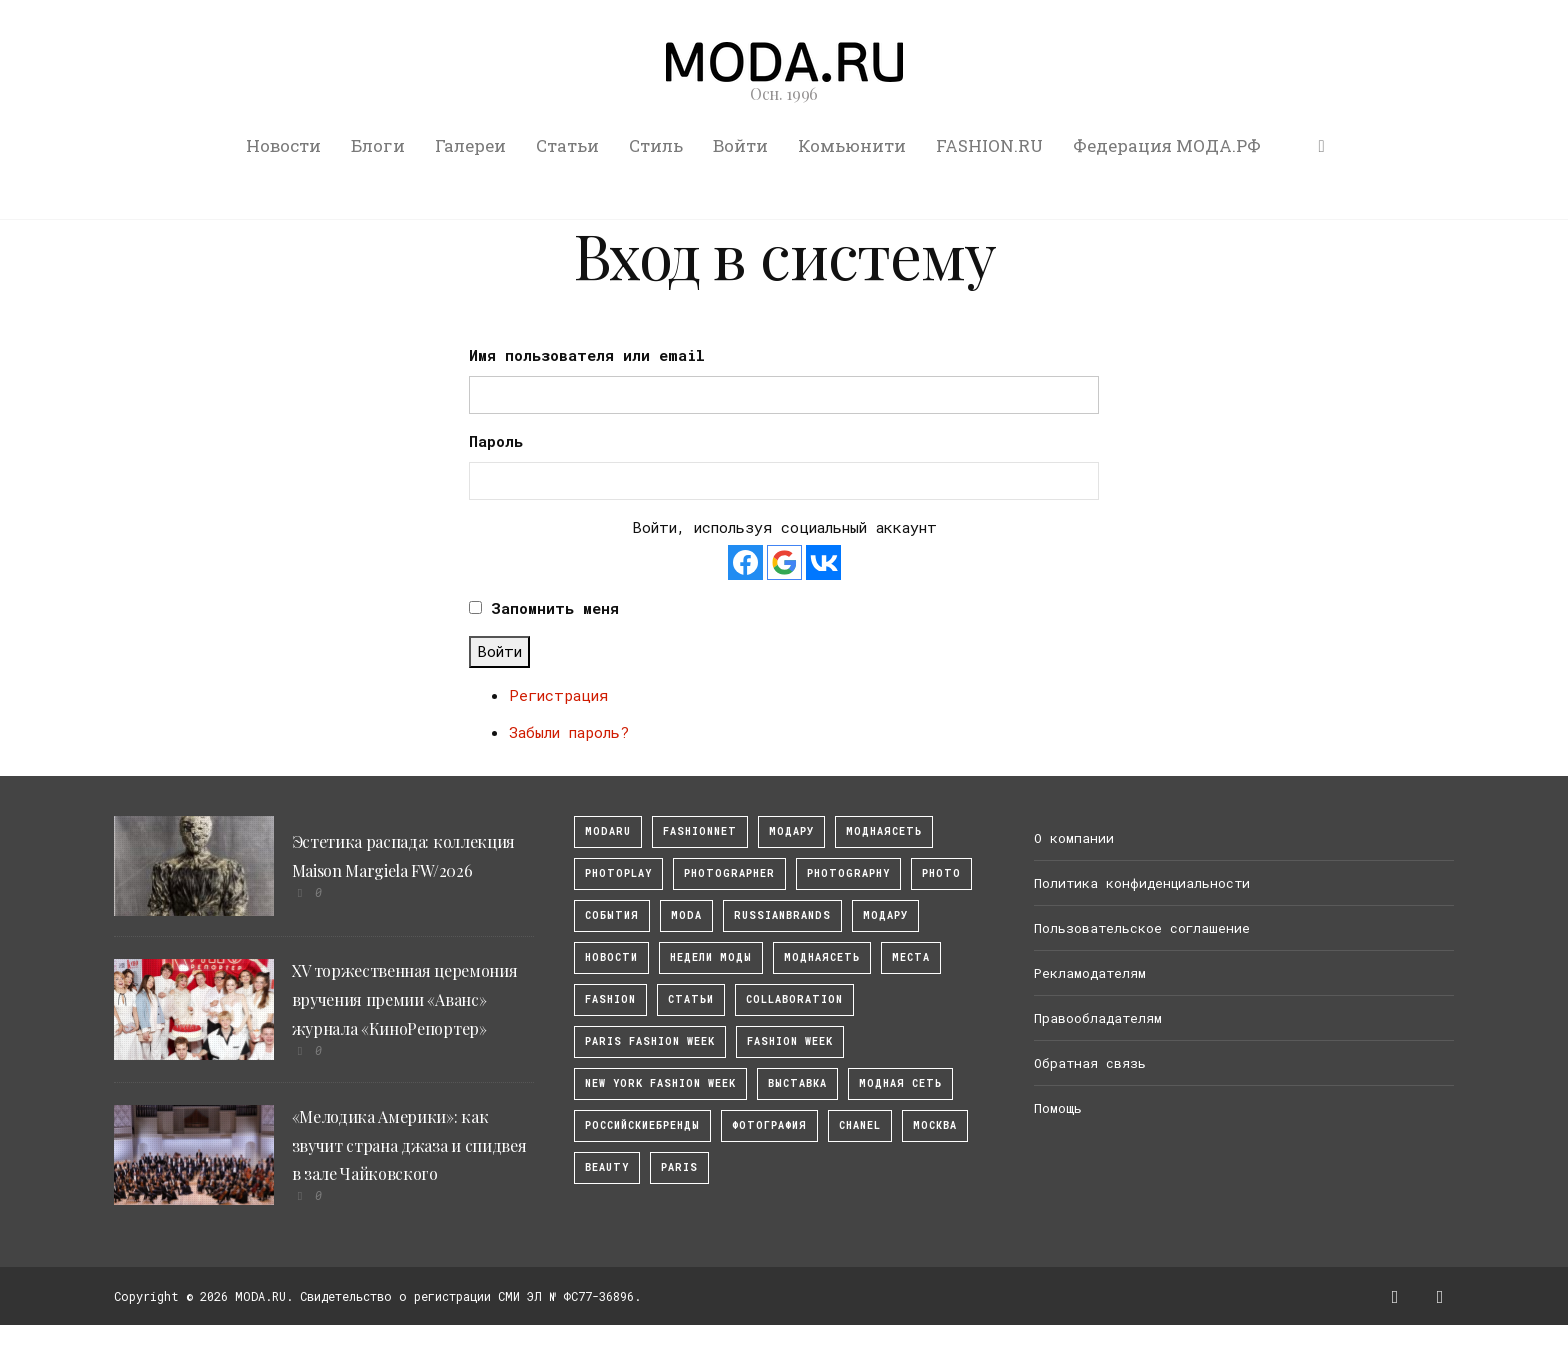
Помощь (1058, 1108)
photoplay (618, 873)
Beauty (607, 1167)
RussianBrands (782, 915)
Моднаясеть (822, 957)
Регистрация (558, 695)
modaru (608, 831)
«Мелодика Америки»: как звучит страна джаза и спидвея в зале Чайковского (409, 1145)
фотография (769, 1125)
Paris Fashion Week (650, 1041)
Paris (679, 1167)
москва (935, 1125)
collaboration (794, 999)
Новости (283, 145)
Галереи (470, 145)
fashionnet (700, 831)
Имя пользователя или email (587, 355)
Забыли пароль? (569, 732)
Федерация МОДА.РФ (1167, 145)
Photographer (729, 873)
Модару (885, 915)
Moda (686, 915)
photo (941, 873)
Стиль (656, 145)
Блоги (378, 145)
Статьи (567, 145)
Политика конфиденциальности (1142, 883)
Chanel (860, 1125)
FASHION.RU (989, 145)
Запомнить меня (555, 608)
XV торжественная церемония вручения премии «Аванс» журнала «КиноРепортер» (405, 999)
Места (911, 957)
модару (791, 831)
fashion (610, 999)
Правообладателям (1098, 1018)
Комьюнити (852, 145)
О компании (1074, 838)
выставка (797, 1083)
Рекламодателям (1090, 973)
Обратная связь (1090, 1063)
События (612, 915)
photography (848, 873)
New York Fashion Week (660, 1083)
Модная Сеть (900, 1083)
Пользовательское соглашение (1142, 928)
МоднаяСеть (884, 831)
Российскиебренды (642, 1125)
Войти (740, 145)
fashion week (790, 1041)
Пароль (496, 441)
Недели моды (711, 957)
